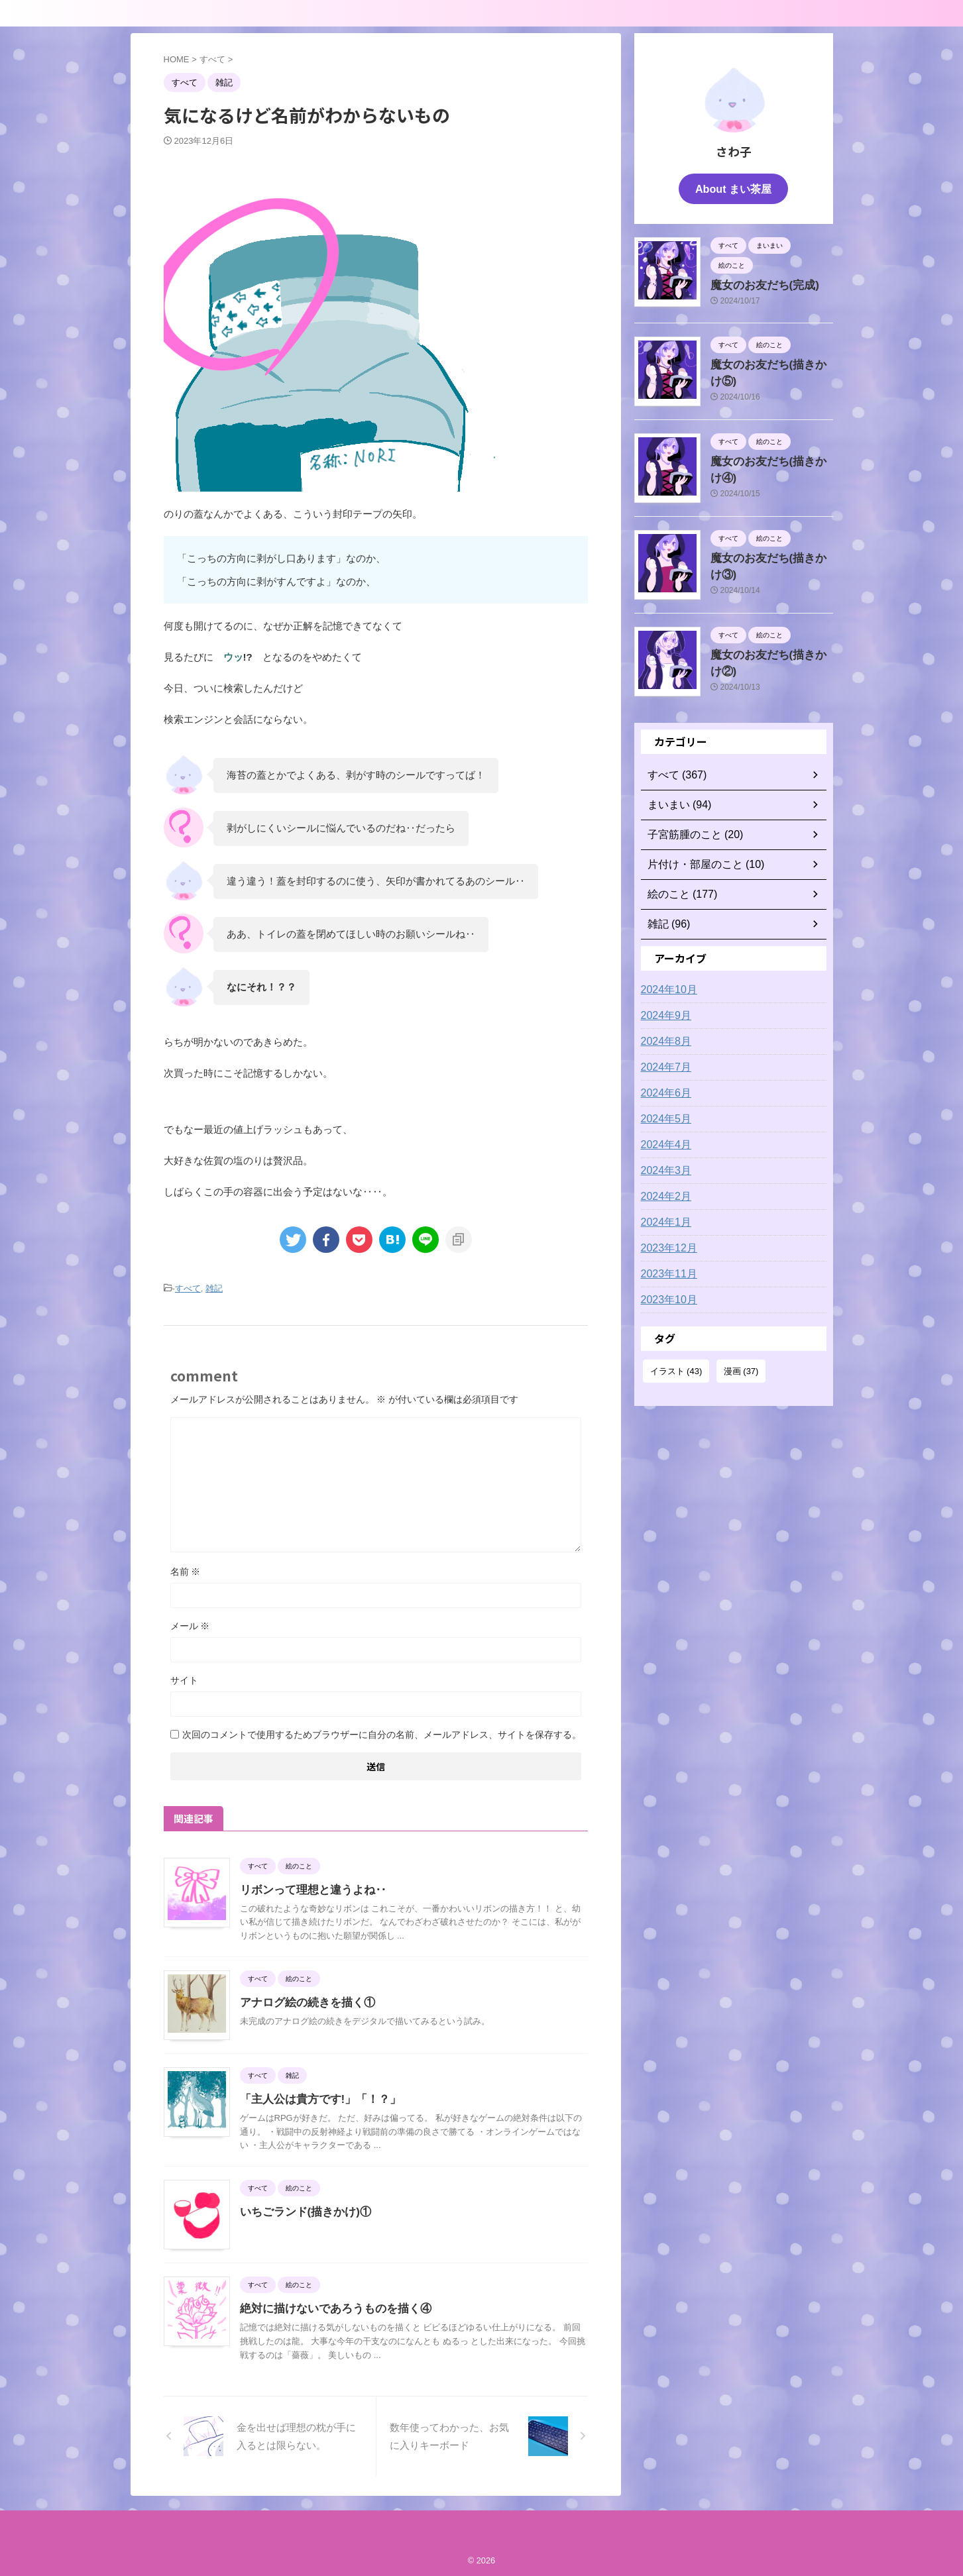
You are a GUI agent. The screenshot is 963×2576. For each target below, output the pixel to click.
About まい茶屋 (733, 188)
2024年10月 (666, 986)
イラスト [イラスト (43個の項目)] (676, 1367)
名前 (185, 1569)
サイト (184, 1678)
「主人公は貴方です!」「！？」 (316, 2097)
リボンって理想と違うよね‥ (309, 1888)
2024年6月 (663, 1089)
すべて (188, 1288)
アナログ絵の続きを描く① (303, 2000)
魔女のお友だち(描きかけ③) (769, 553)
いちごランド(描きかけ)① (302, 2210)
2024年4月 (663, 1141)
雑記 (214, 1288)
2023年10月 (666, 1296)
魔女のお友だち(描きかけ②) (769, 650)
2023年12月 (666, 1244)
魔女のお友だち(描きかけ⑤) (769, 359)
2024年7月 (663, 1063)
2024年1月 (663, 1218)
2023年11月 (666, 1270)
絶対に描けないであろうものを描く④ (330, 2306)
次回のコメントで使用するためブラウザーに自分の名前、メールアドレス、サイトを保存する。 (381, 1732)
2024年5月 (663, 1115)
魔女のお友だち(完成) (755, 282)
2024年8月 (663, 1037)
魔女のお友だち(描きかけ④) (769, 456)
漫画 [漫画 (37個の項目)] (741, 1367)
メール (190, 1624)
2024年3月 (663, 1166)
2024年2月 (663, 1192)
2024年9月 (663, 1011)
